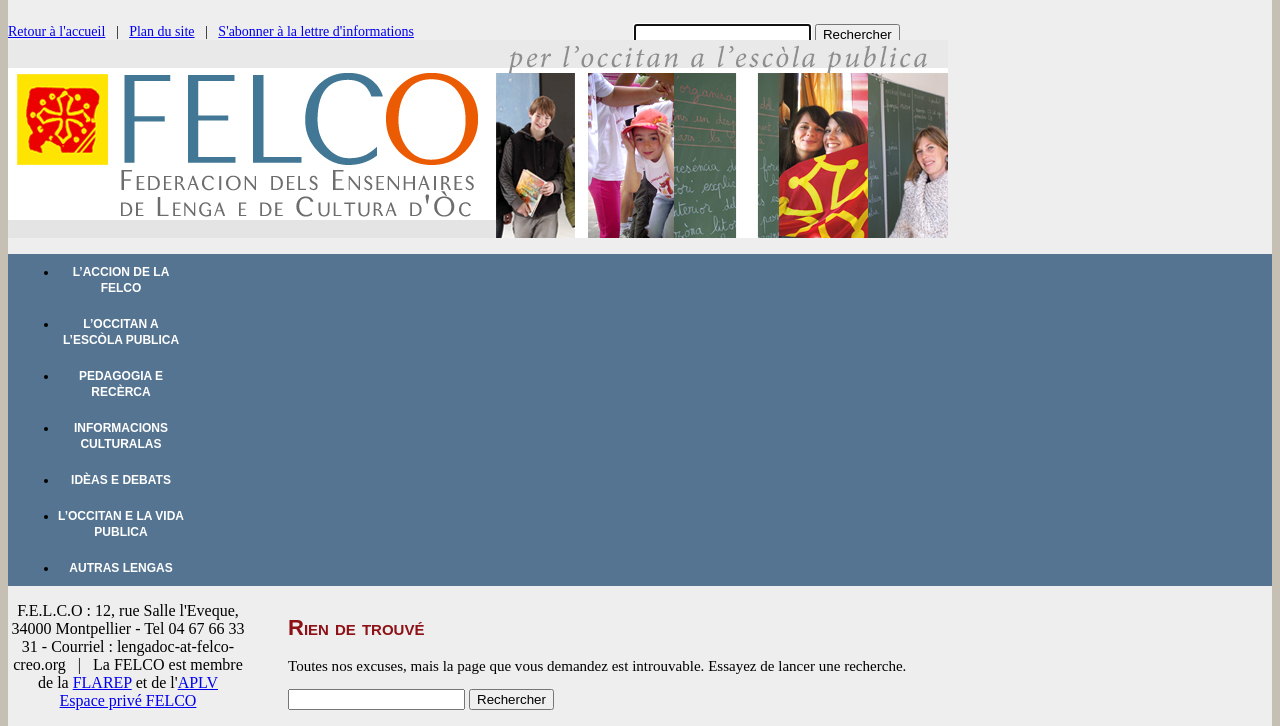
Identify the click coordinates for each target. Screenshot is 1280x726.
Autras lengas (120, 568)
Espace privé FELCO (128, 700)
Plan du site (161, 31)
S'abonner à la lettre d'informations (316, 31)
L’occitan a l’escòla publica (121, 332)
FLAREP (102, 682)
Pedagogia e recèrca (121, 384)
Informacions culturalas (121, 436)
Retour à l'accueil (56, 31)
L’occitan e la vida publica (121, 524)
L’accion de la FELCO (121, 280)
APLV (198, 682)
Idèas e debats (121, 480)
